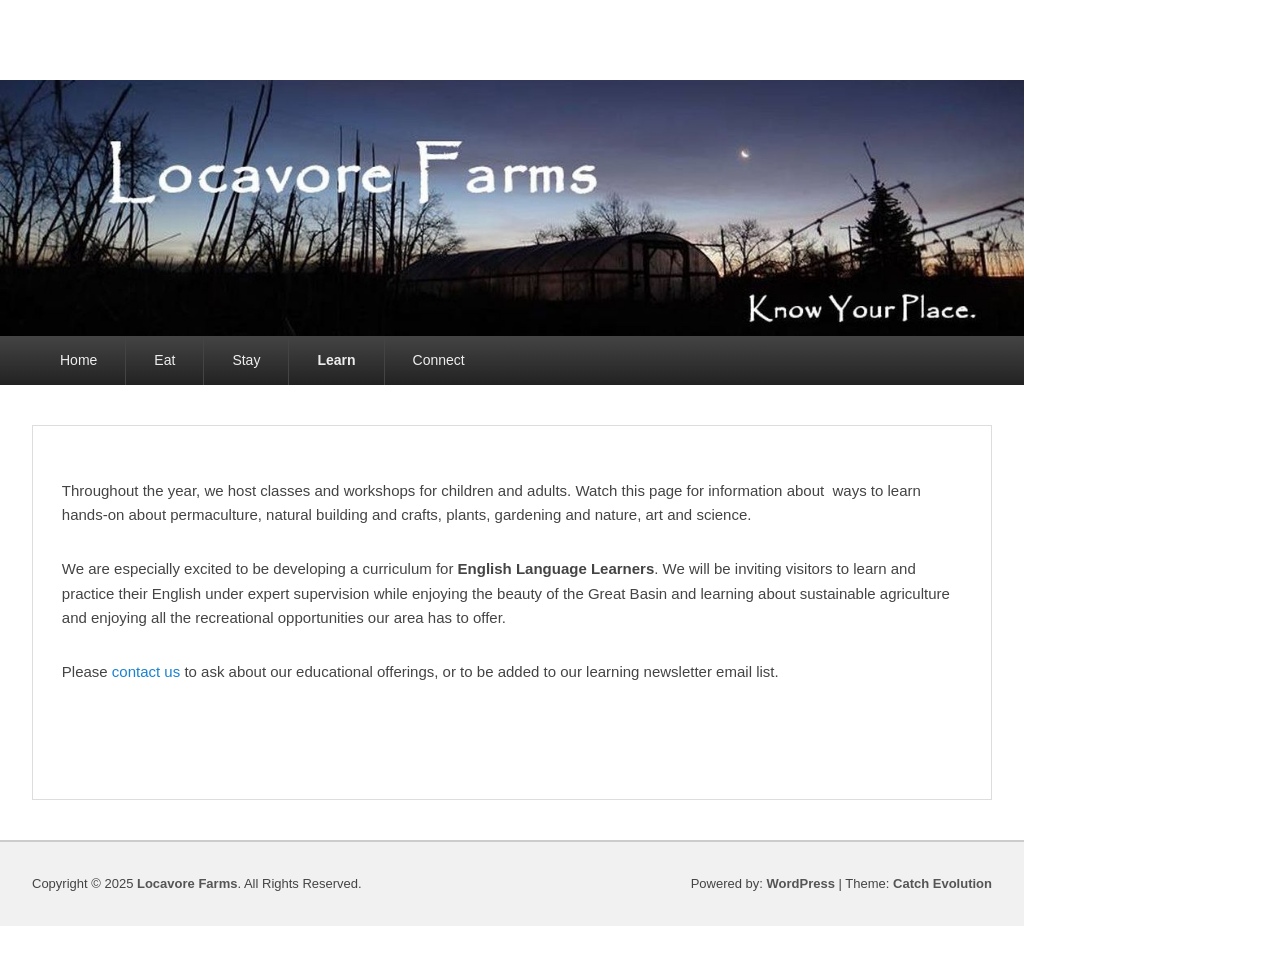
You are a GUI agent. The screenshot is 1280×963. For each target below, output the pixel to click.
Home (78, 360)
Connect (439, 360)
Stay (246, 360)
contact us (146, 671)
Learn (336, 360)
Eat (164, 360)
